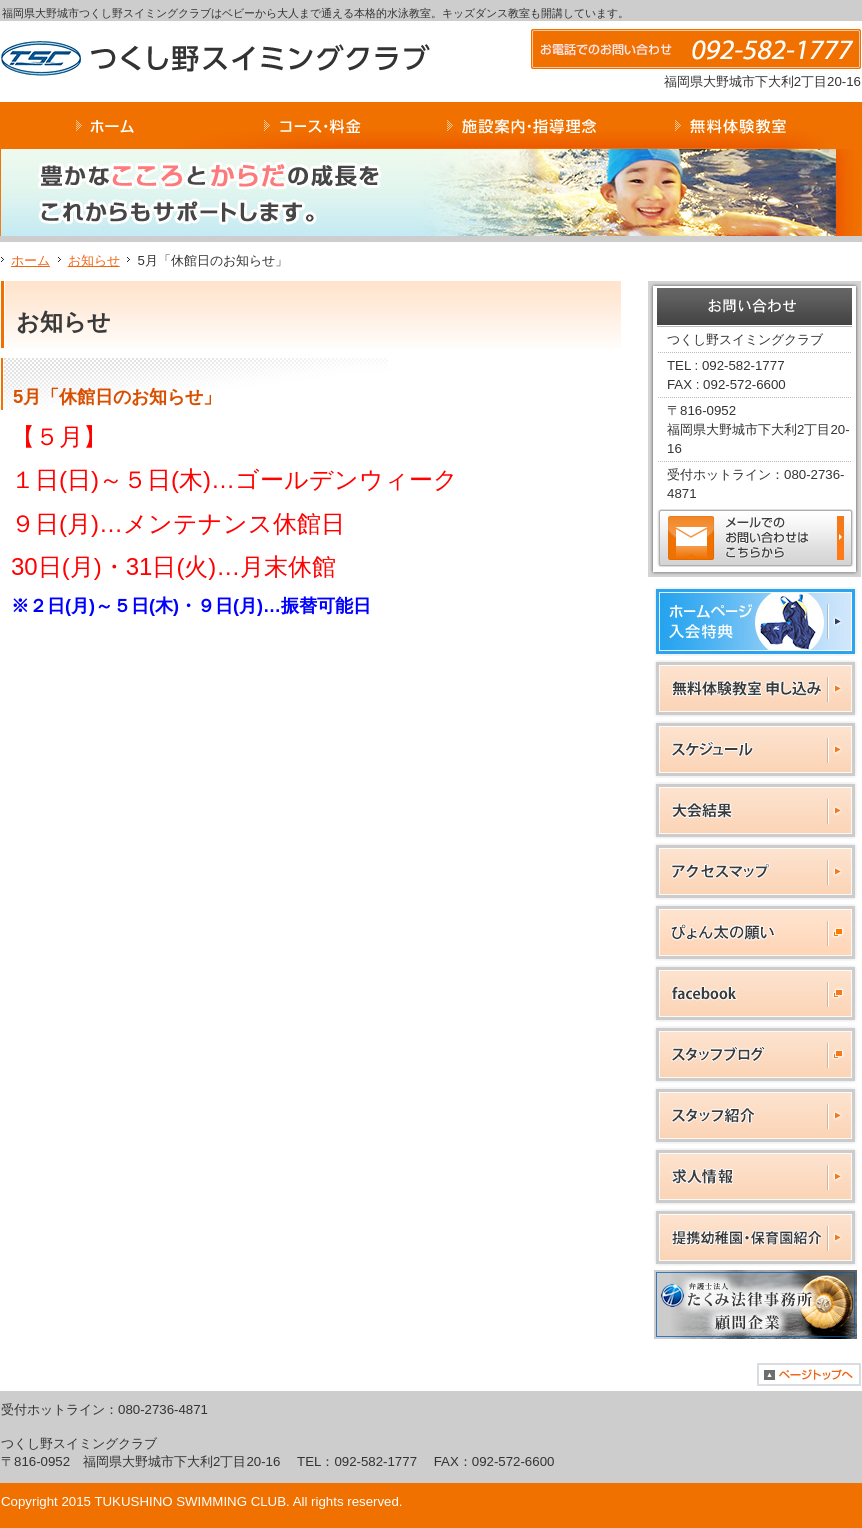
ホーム (30, 260)
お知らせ (94, 260)
